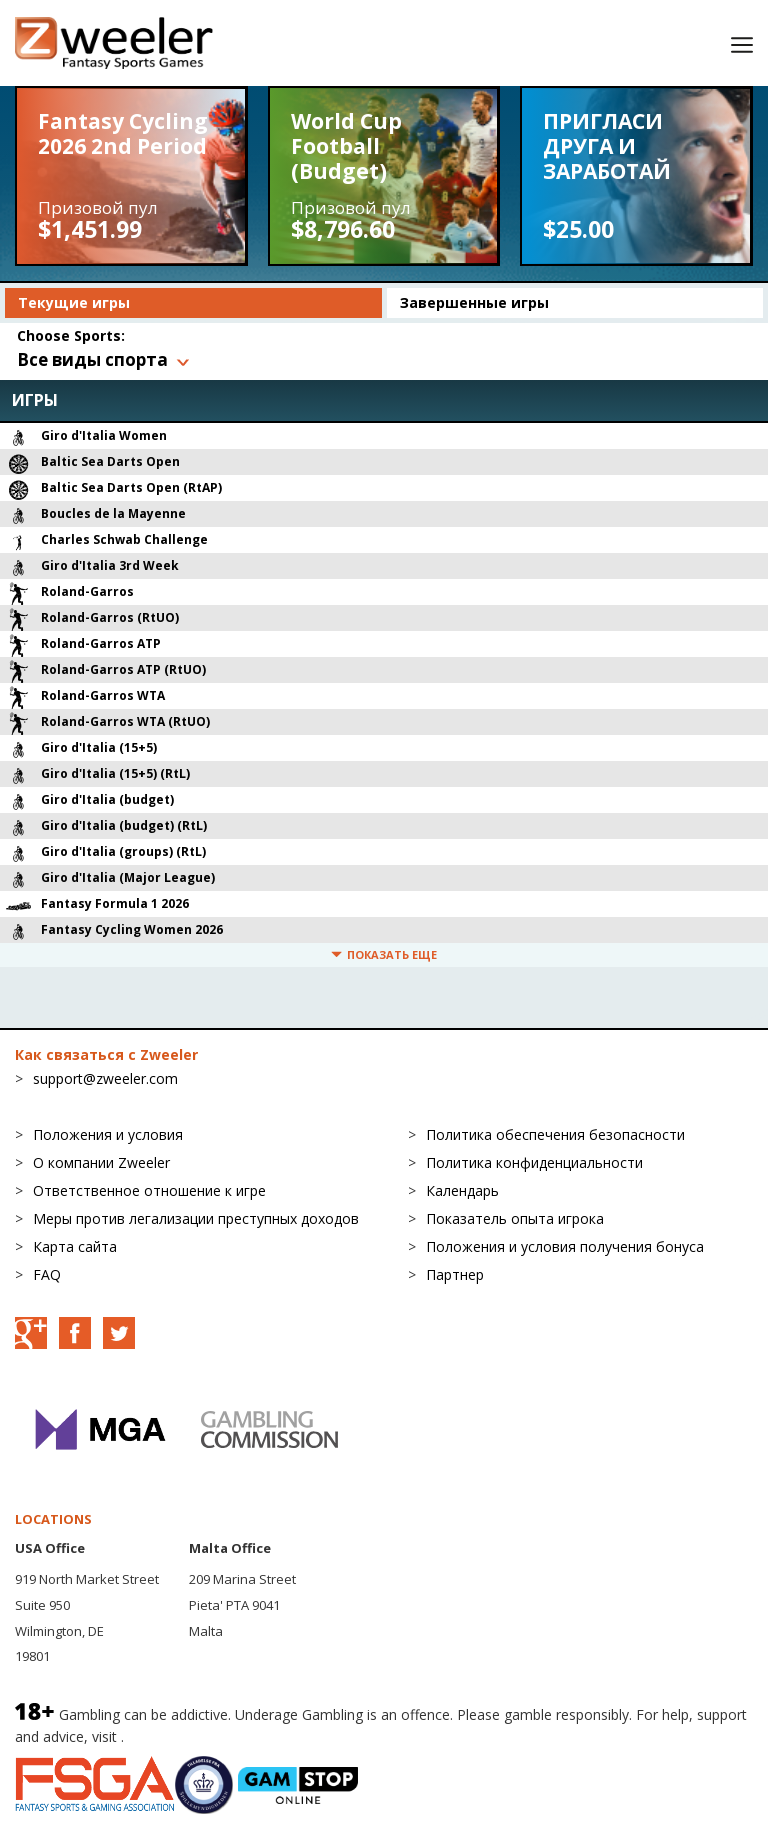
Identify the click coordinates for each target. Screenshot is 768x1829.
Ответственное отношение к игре (149, 1190)
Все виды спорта (92, 359)
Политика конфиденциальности (534, 1162)
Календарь (462, 1190)
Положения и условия (108, 1134)
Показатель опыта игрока (515, 1218)
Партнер (455, 1274)
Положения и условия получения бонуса (565, 1246)
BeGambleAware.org (195, 1736)
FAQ (47, 1274)
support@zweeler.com (105, 1078)
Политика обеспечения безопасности (555, 1134)
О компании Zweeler (101, 1162)
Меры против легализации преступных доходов (196, 1218)
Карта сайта (75, 1246)
